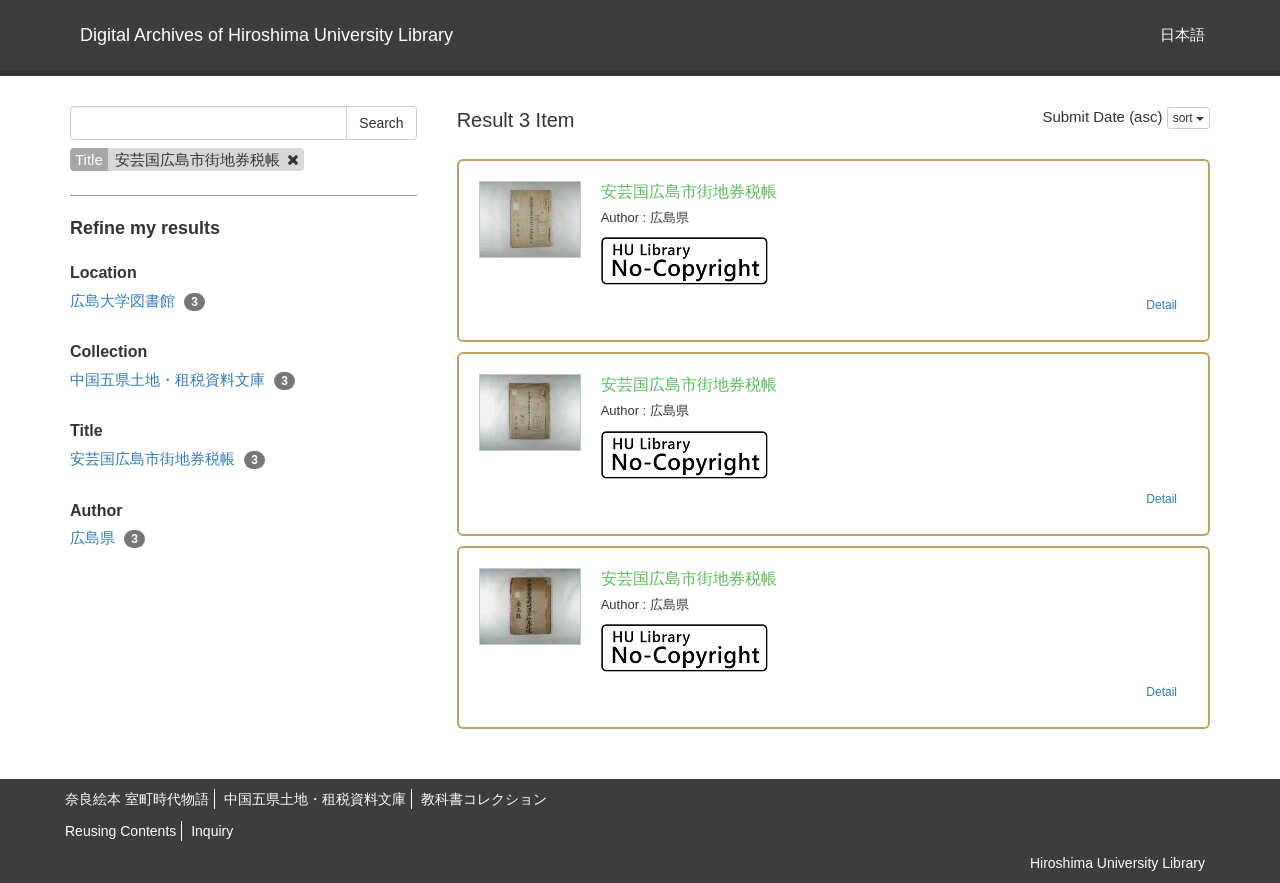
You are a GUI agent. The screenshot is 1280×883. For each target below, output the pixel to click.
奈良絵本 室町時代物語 (137, 799)
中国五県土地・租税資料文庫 (182, 380)
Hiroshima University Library (1117, 863)
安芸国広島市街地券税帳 (167, 459)
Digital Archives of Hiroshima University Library (266, 35)
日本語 (1182, 34)
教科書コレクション (484, 799)
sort (1188, 118)
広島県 (107, 538)
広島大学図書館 (137, 301)
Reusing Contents (120, 831)
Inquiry (212, 831)
